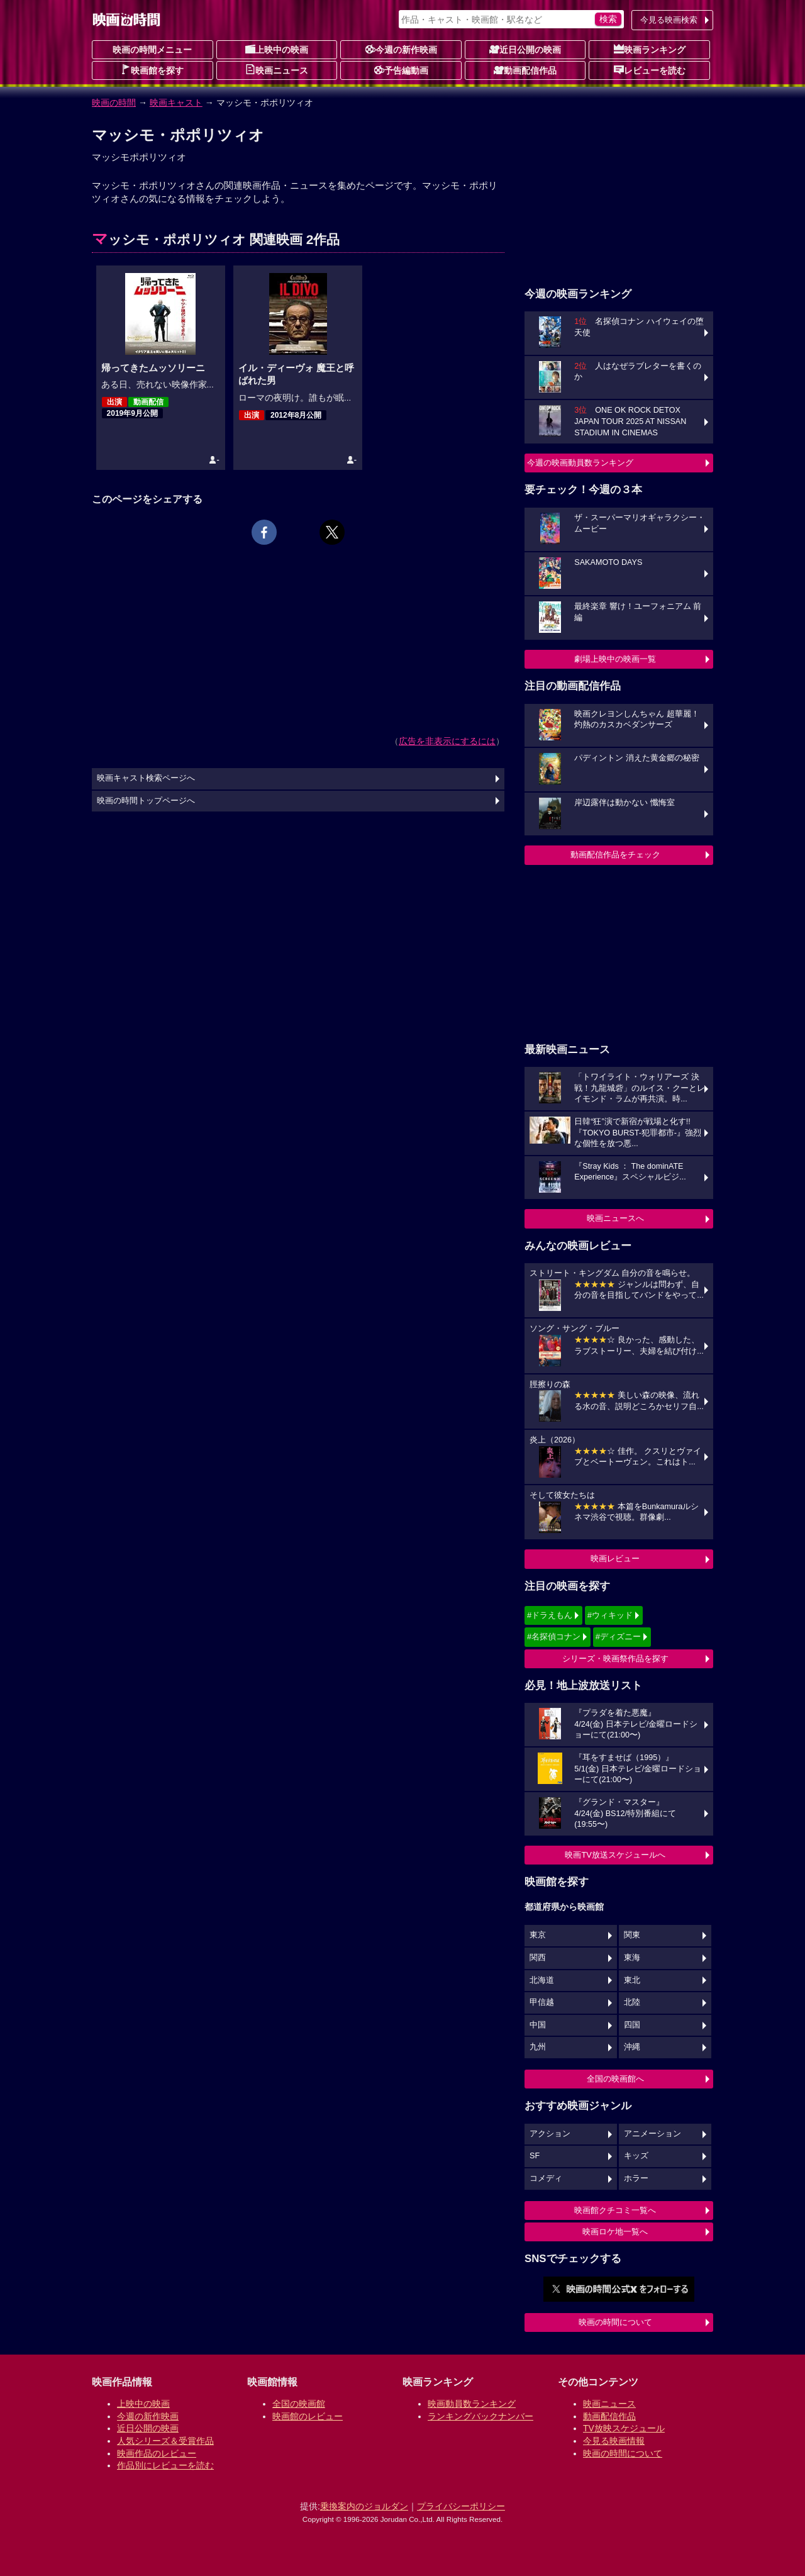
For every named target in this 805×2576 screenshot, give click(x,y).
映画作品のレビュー (156, 2453)
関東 (632, 1935)
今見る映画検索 (668, 20)
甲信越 (542, 2002)
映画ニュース (276, 69)
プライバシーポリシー (461, 2506)
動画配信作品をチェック (615, 854)
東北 (632, 1980)
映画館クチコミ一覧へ (615, 2210)
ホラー (636, 2178)
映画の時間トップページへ (146, 800)
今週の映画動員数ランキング (580, 462)
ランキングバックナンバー (480, 2416)
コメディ (546, 2178)
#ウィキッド (610, 1615)
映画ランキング (650, 49)
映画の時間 (114, 103)
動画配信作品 (525, 69)
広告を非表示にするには (447, 741)
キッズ (636, 2155)
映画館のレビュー (307, 2416)
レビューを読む (650, 69)
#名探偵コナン (553, 1636)
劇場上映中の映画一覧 (615, 659)
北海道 (542, 1980)
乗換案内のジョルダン (364, 2506)
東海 (632, 1957)
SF (535, 2155)
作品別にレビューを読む (165, 2465)
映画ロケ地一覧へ (615, 2231)
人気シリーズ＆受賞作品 (165, 2441)
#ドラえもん (549, 1615)
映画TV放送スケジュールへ (615, 1855)
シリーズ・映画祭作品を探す (615, 1658)
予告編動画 (401, 69)
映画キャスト (176, 103)
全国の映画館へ (615, 2078)
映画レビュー (615, 1558)
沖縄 (632, 2047)
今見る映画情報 (614, 2441)
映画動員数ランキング (472, 2404)
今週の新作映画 (401, 49)
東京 (538, 1935)
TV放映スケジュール (624, 2428)
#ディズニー (618, 1636)
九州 (538, 2047)
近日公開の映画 (525, 49)
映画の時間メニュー (152, 50)
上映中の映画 (276, 49)
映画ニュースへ (615, 1218)
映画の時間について (615, 2322)
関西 (538, 1957)
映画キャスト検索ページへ (146, 778)
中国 (538, 2025)
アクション (550, 2133)
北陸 (632, 2002)
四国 (632, 2025)
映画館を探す (152, 69)
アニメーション (652, 2133)
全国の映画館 (298, 2404)
